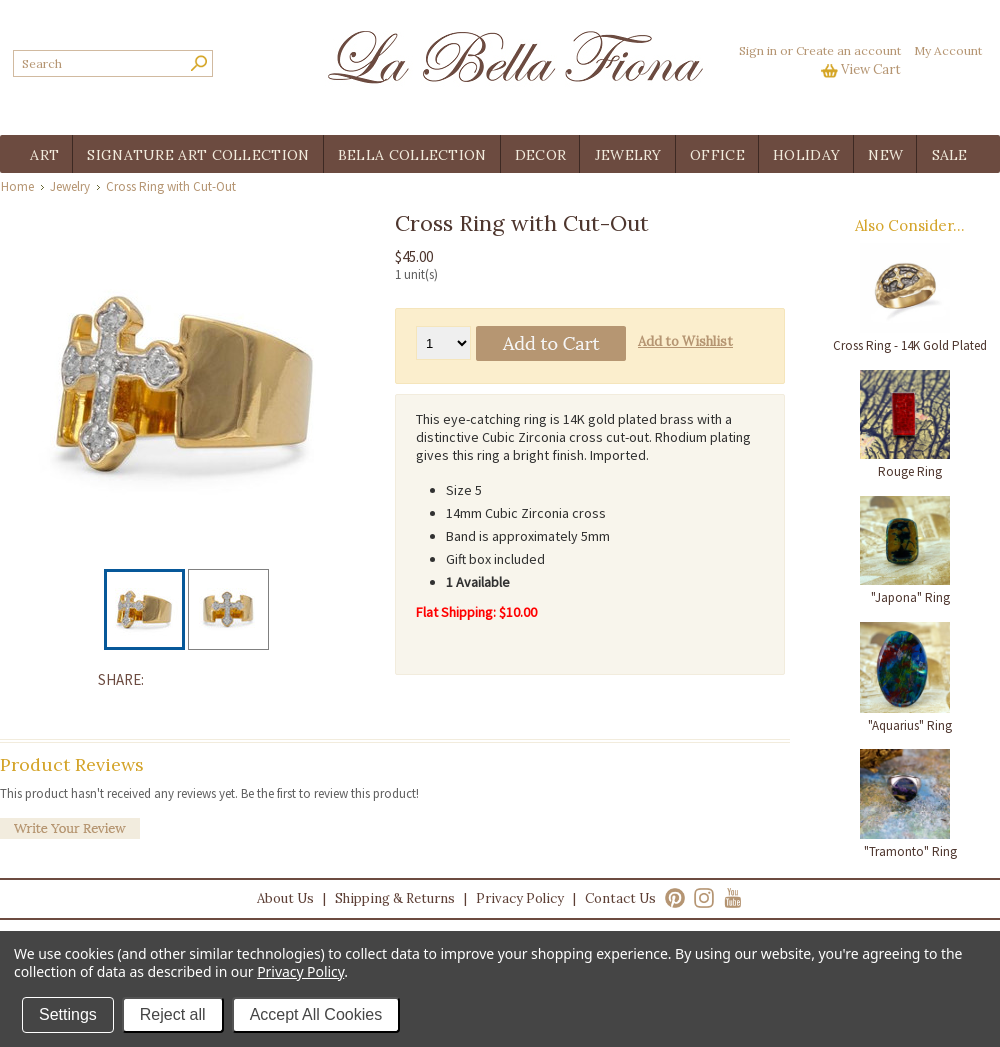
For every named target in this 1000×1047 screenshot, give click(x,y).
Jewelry (70, 186)
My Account (948, 50)
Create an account (848, 50)
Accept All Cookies (316, 1014)
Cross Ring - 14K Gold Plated (910, 345)
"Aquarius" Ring (910, 725)
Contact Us (620, 898)
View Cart (871, 69)
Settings (68, 1014)
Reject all (173, 1014)
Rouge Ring (910, 471)
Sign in (758, 50)
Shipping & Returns (395, 898)
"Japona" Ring (910, 597)
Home (17, 186)
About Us (285, 898)
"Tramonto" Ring (910, 851)
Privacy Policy (520, 898)
